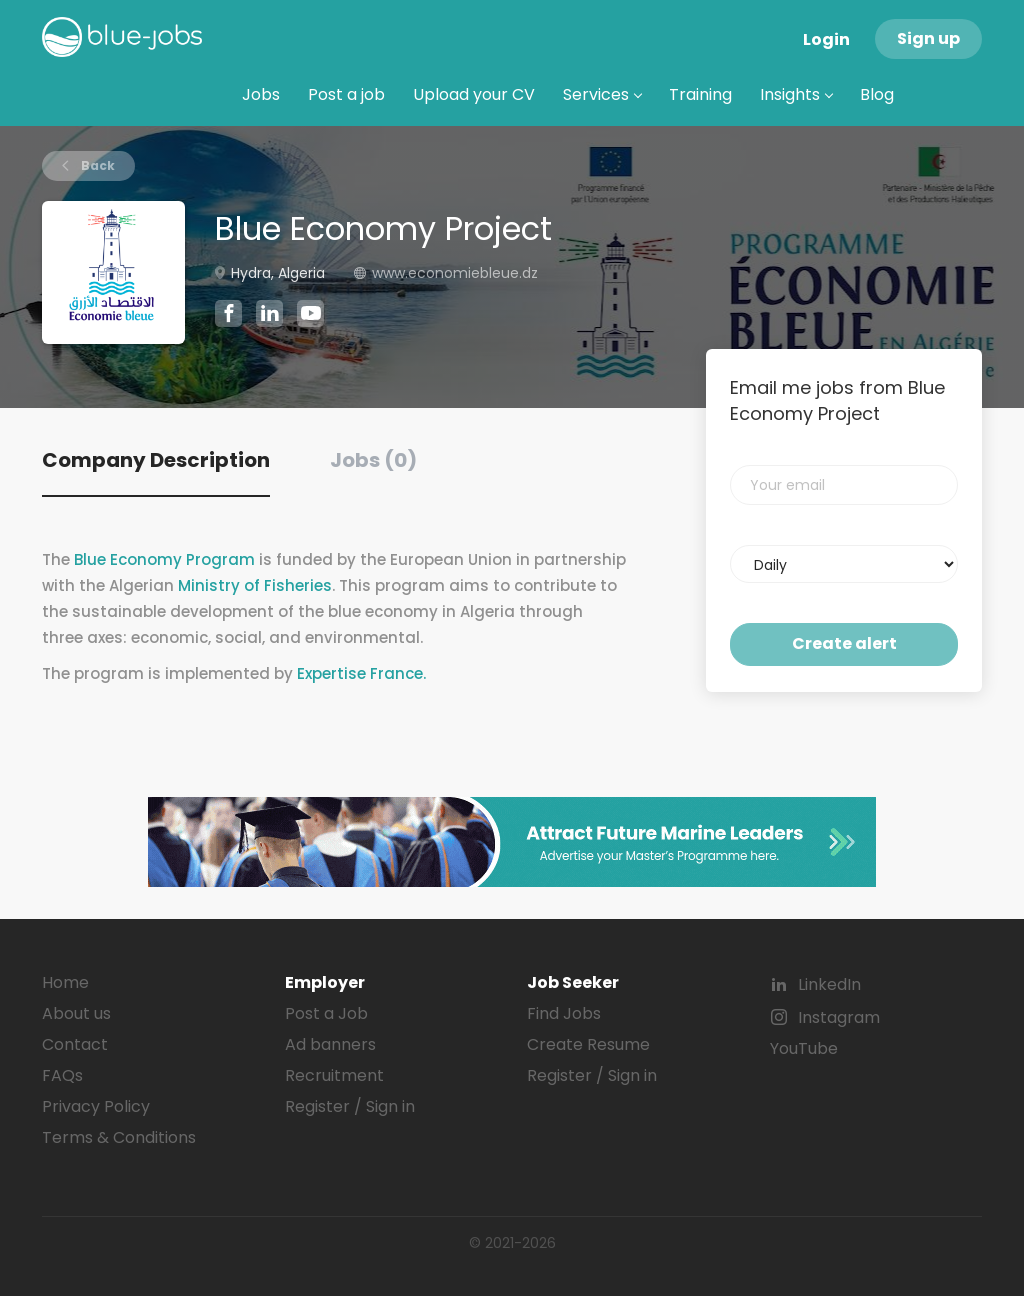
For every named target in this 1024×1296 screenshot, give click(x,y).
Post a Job (326, 1013)
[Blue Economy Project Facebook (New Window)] (228, 316)
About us (76, 1013)
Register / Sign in (350, 1106)
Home (65, 982)
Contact (75, 1044)
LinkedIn (829, 984)
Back (96, 165)
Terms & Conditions (119, 1137)
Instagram (839, 1017)
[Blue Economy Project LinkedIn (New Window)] (269, 317)
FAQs (62, 1075)
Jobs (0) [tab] (373, 460)
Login (826, 39)
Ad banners (330, 1044)
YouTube (804, 1048)
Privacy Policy (96, 1106)
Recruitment (334, 1075)
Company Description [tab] (156, 460)
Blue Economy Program (164, 559)
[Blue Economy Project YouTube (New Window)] (310, 322)
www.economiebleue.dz (455, 273)
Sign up (928, 38)
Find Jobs (564, 1013)
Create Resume (588, 1044)
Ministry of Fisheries (255, 585)
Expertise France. (361, 673)
